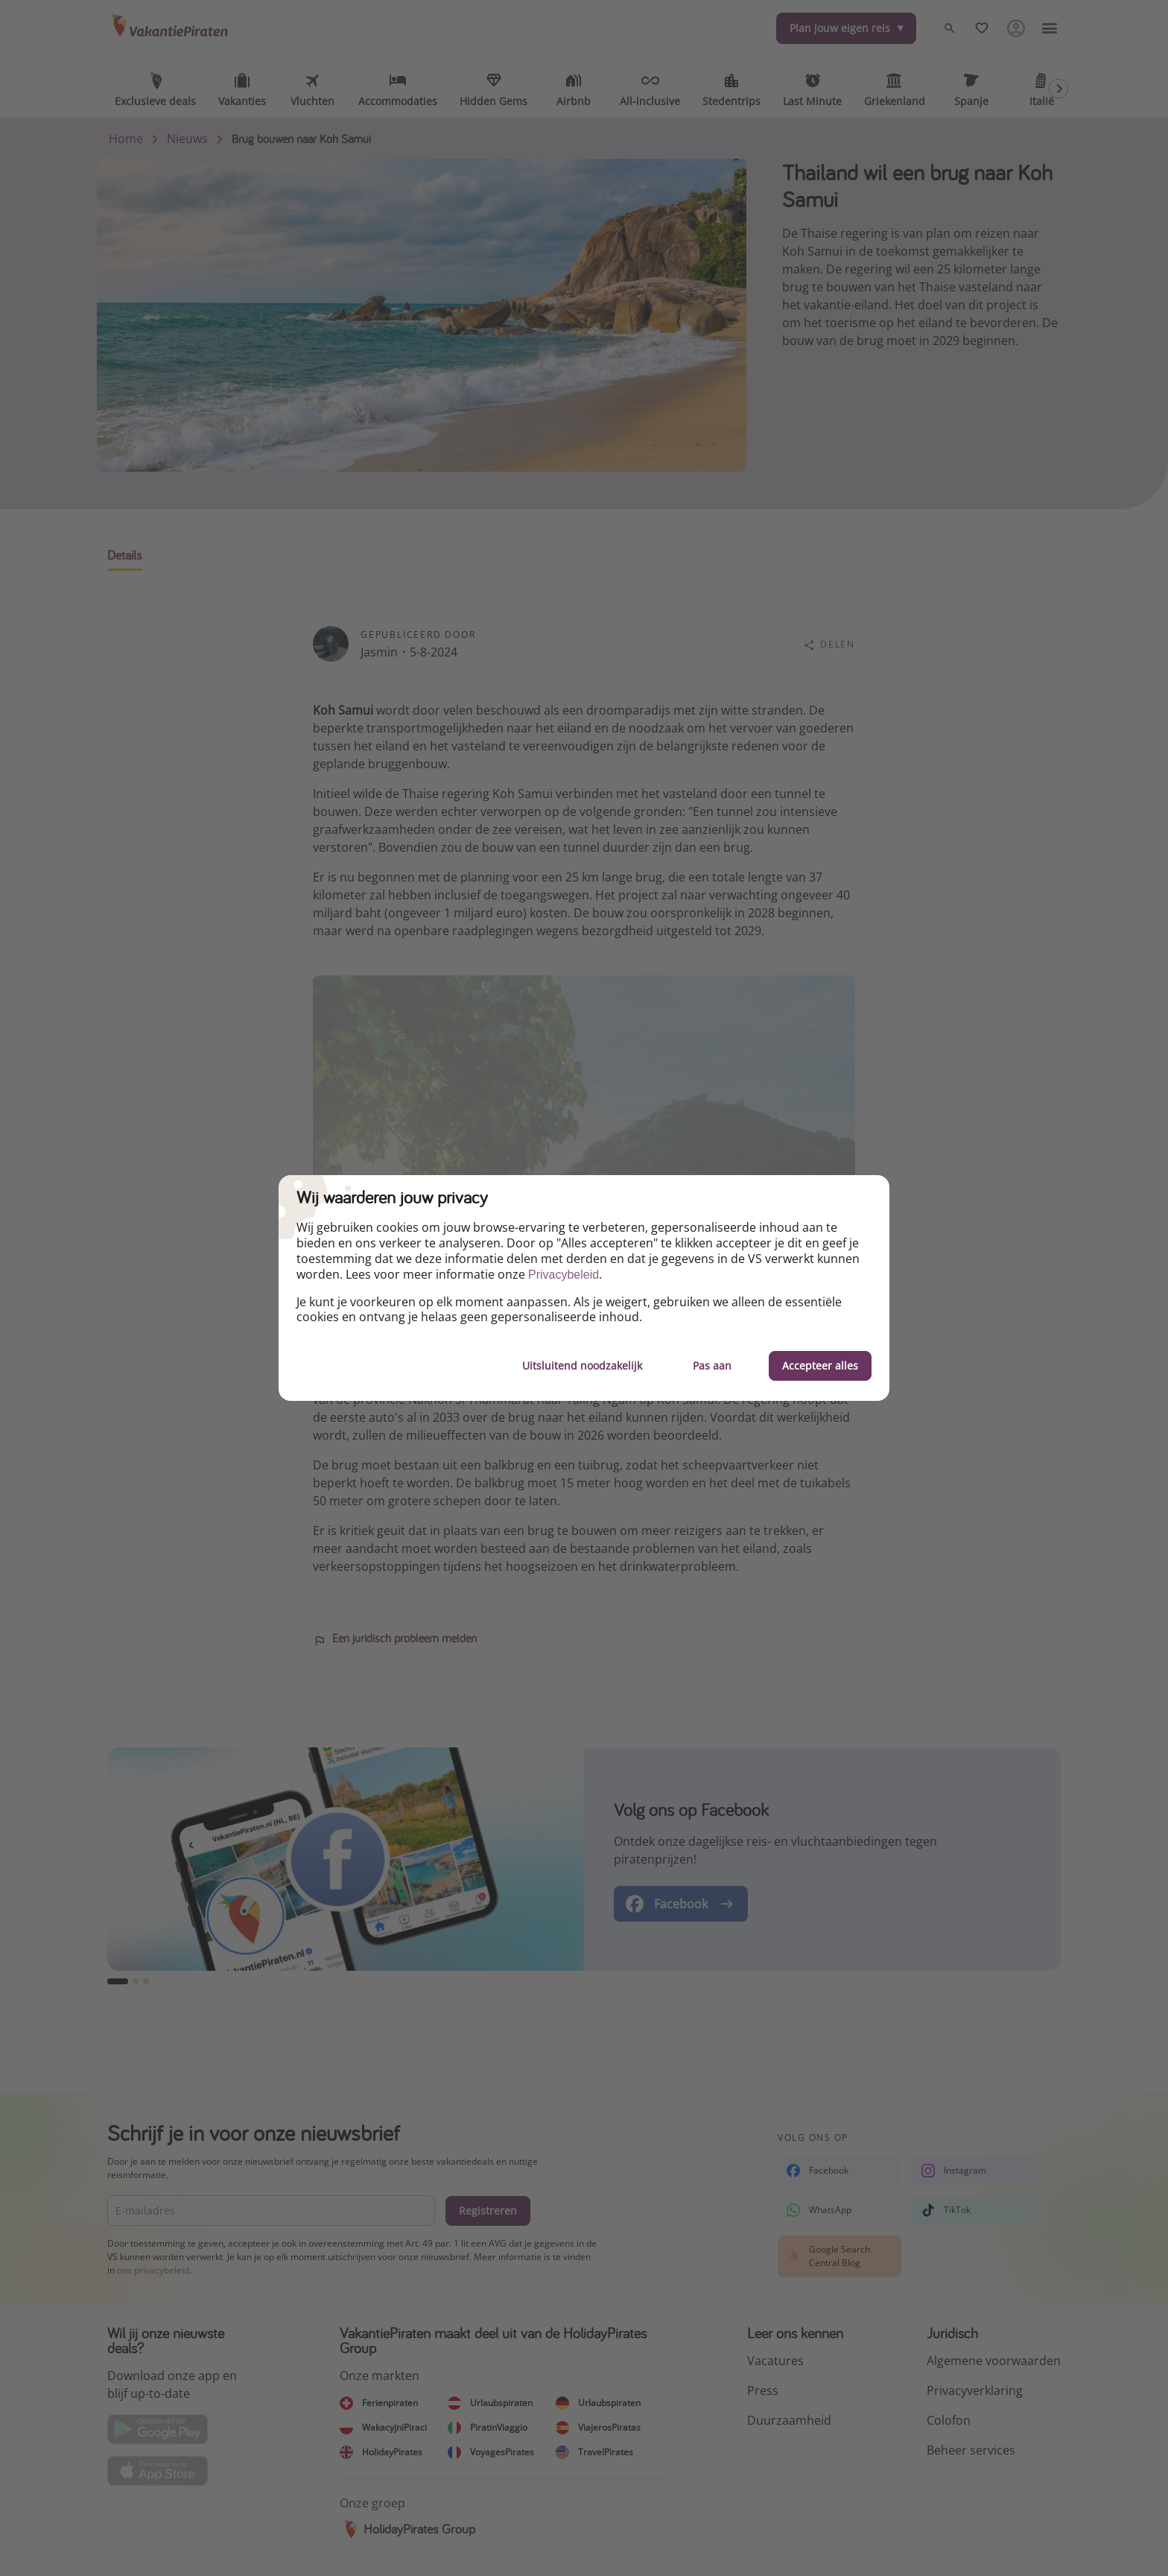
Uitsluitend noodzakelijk (582, 1365)
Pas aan (712, 1365)
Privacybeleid (563, 1274)
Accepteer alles (820, 1365)
